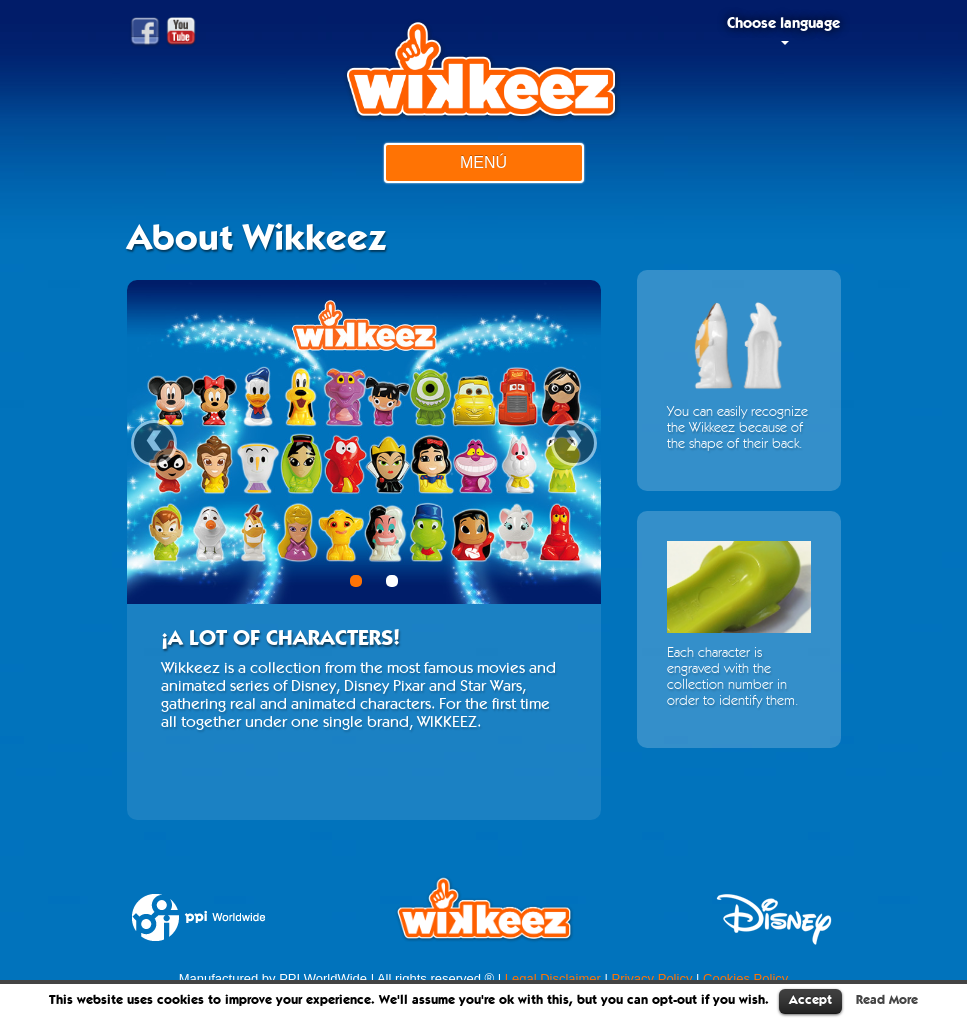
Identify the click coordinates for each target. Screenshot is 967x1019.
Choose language (783, 31)
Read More (887, 1000)
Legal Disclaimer (553, 978)
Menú (483, 162)
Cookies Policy (745, 978)
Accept (810, 1000)
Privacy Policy (651, 978)
